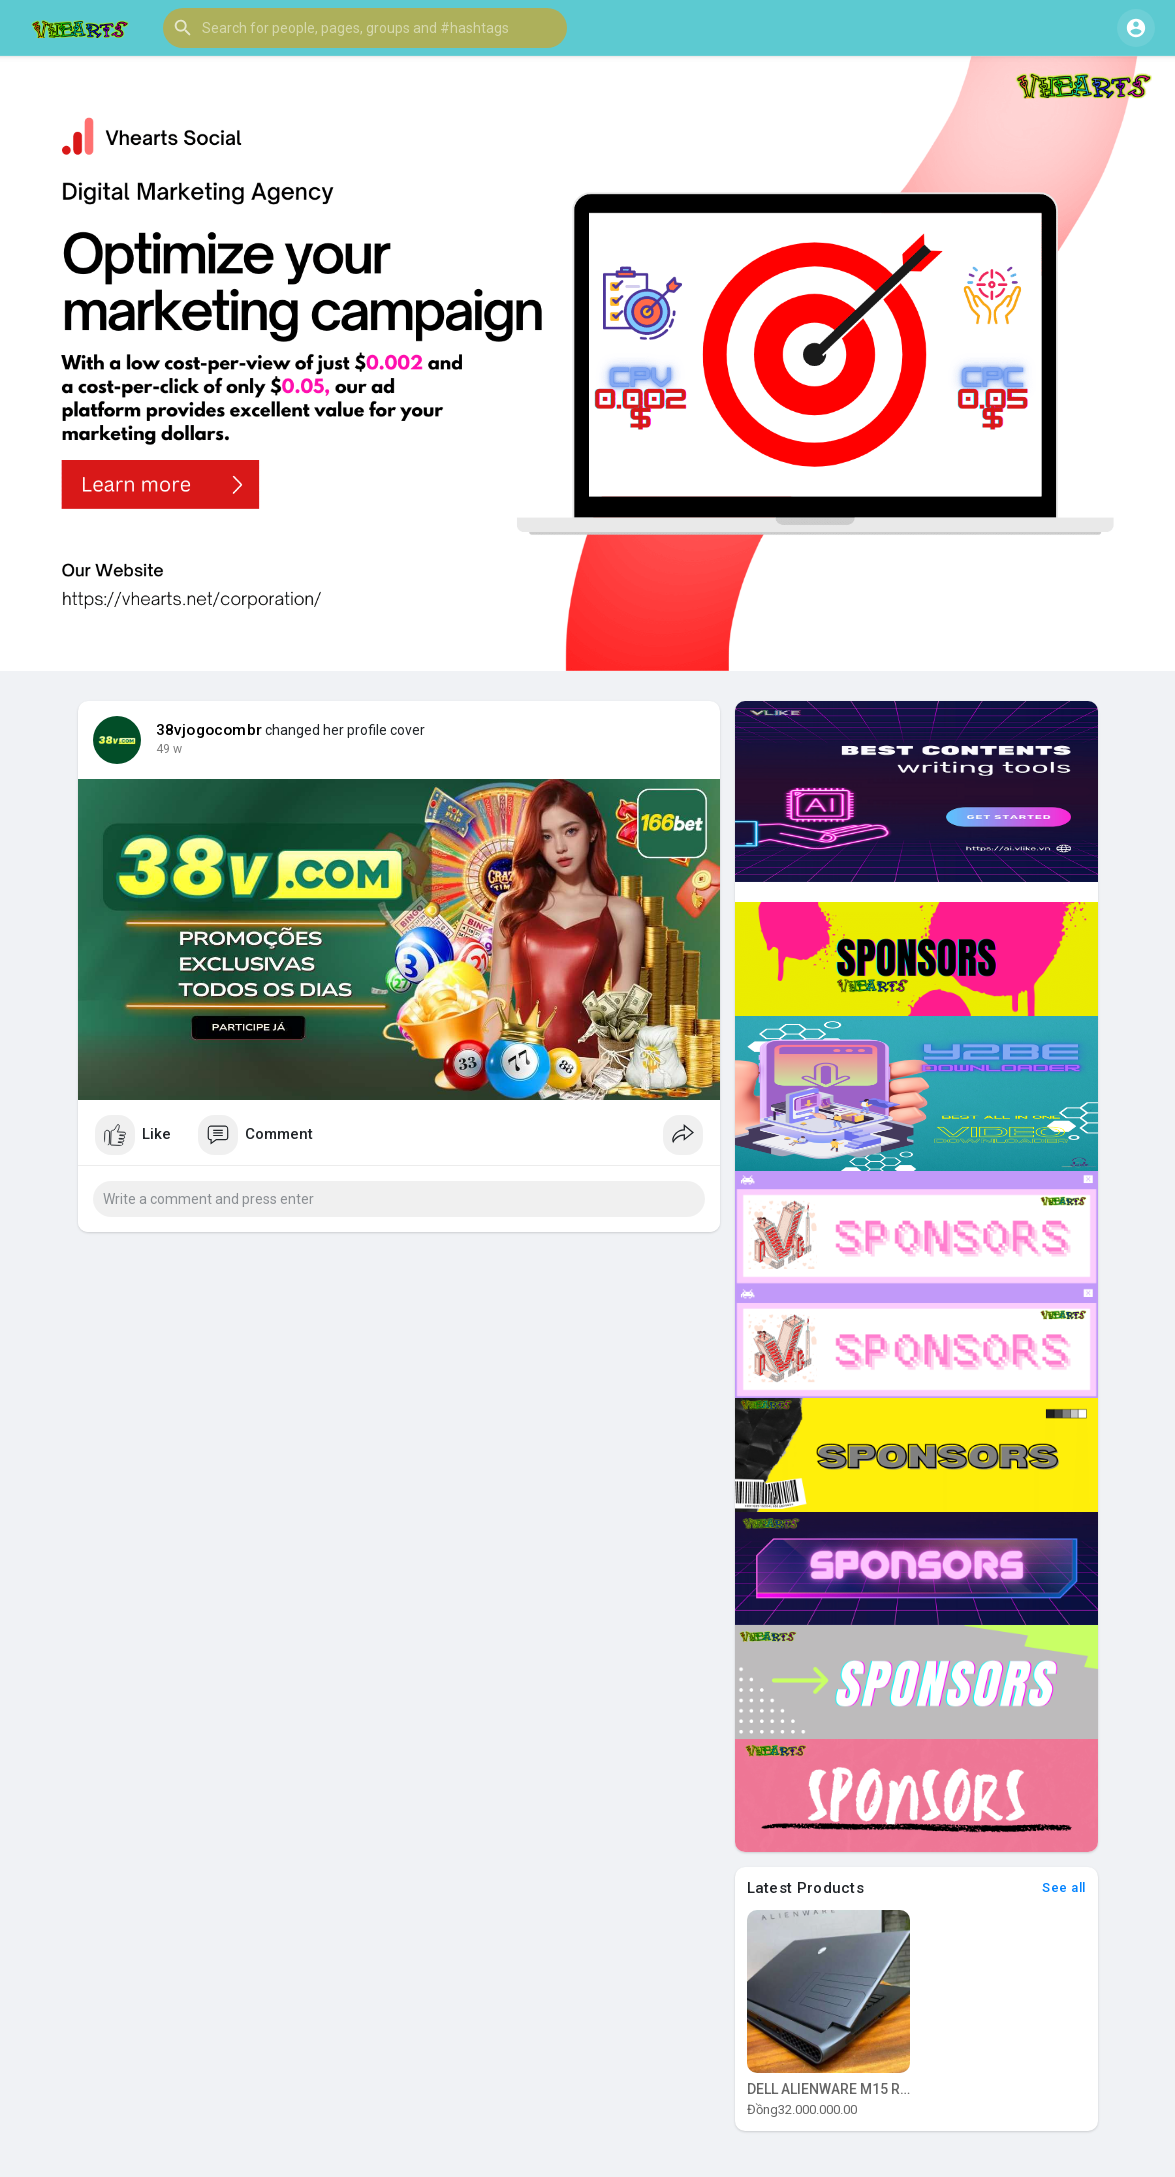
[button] (365, 28)
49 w (169, 749)
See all (1064, 1887)
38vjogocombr (209, 730)
